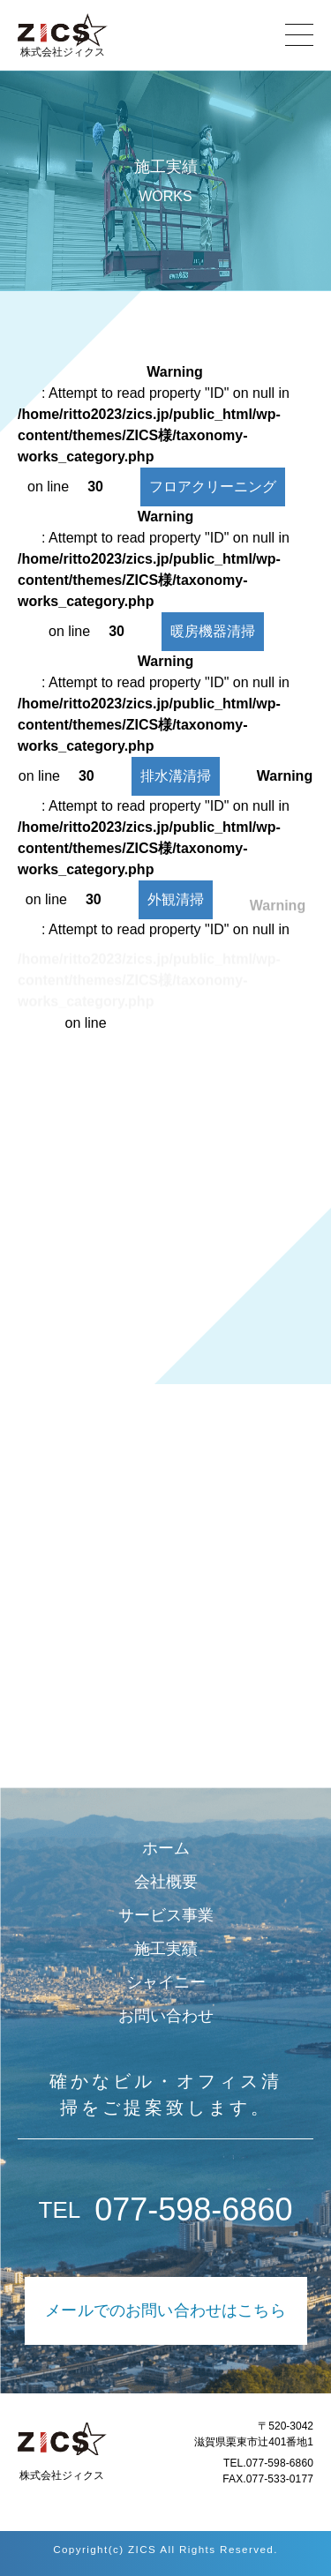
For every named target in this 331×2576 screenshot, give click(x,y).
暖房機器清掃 (212, 631)
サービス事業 (166, 1915)
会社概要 (166, 1882)
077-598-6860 (166, 2210)
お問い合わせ (166, 2016)
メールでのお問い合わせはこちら (165, 2310)
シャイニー (166, 1982)
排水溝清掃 (175, 775)
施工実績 (166, 1949)
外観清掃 (175, 909)
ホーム (166, 1848)
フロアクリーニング (212, 486)
